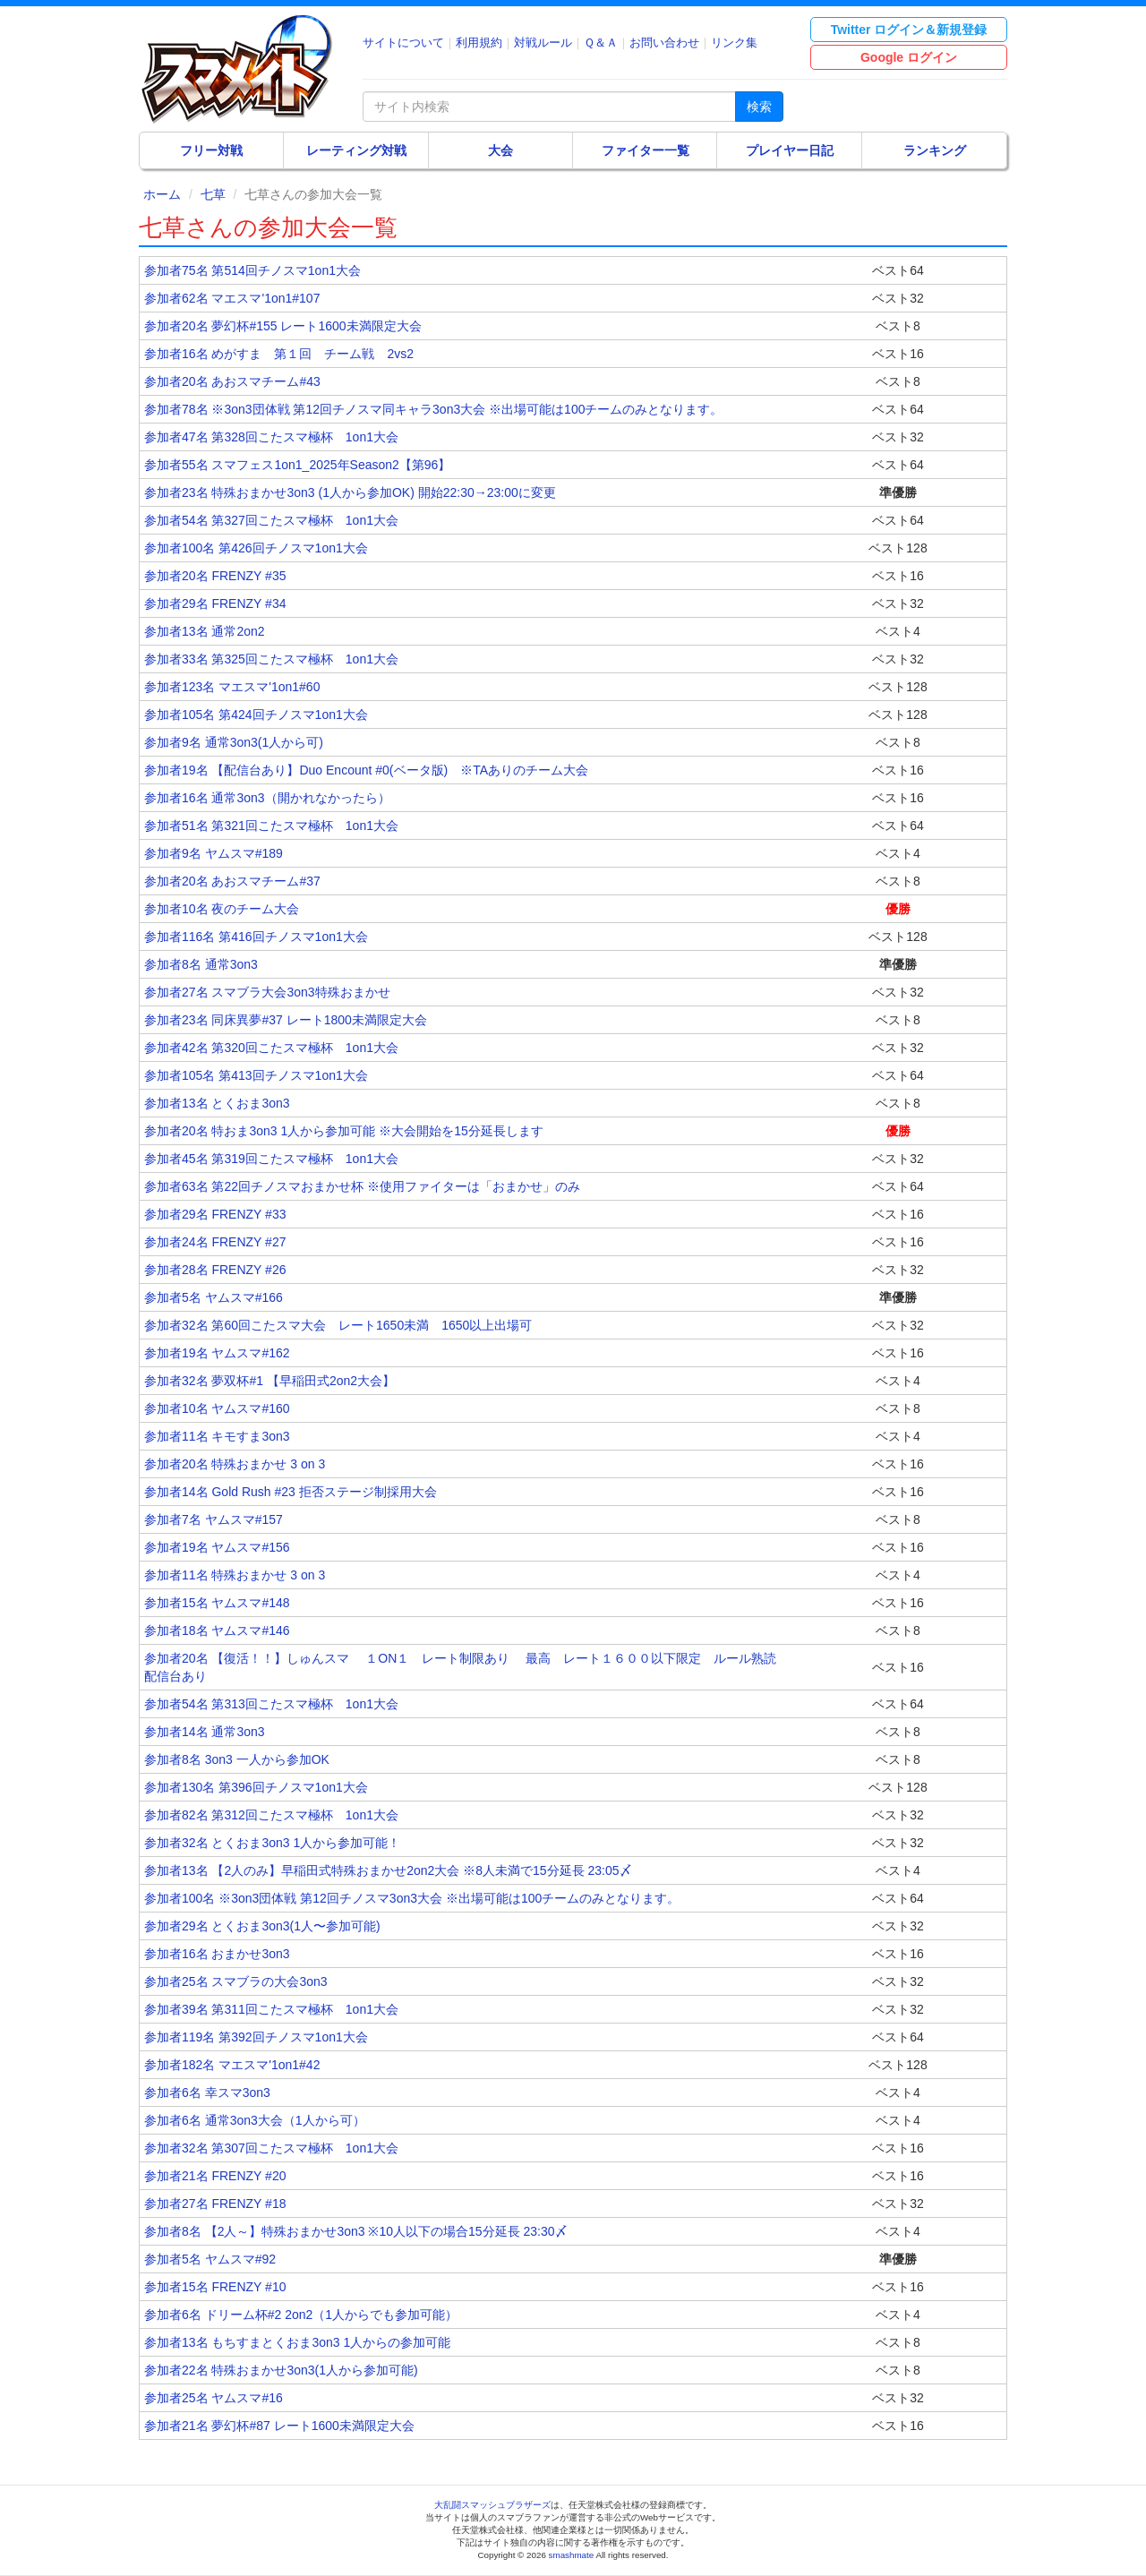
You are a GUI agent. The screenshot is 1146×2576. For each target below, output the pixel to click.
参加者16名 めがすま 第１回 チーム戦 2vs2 (279, 354)
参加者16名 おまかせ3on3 (217, 1954)
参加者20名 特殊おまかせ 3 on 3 (234, 1464)
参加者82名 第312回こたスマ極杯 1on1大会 (271, 1815)
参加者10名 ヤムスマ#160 (217, 1408)
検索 (759, 106)
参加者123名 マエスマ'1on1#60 (232, 687)
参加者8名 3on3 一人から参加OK (236, 1759)
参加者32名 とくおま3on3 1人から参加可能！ (272, 1843)
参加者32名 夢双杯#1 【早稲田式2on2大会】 (269, 1381)
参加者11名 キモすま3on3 (217, 1436)
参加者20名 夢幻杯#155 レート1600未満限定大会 (283, 326)
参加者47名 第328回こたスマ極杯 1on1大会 (271, 437)
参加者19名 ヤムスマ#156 (217, 1547)
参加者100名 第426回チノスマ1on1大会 (256, 548)
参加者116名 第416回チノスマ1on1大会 (256, 936)
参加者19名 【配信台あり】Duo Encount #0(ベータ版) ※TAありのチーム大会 (366, 770)
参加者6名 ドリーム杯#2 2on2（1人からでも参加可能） (301, 2314)
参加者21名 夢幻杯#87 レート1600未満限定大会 (279, 2425)
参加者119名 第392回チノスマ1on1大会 (256, 2037)
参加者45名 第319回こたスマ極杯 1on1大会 (271, 1158)
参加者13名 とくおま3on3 (217, 1103)
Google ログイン (908, 57)
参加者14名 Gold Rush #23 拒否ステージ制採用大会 (290, 1492)
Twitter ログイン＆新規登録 (909, 29)
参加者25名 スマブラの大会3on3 (236, 1981)
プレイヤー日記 (790, 150)
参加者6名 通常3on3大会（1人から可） (254, 2120)
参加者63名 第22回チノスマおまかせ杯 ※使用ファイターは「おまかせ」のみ (362, 1186)
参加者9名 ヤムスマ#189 (213, 853)
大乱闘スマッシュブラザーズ (492, 2505)
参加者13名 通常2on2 (204, 631)
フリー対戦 (211, 150)
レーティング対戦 (356, 150)
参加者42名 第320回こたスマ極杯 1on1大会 (271, 1047)
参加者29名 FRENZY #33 (215, 1214)
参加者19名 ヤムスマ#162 (217, 1353)
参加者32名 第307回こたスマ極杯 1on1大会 (271, 2148)
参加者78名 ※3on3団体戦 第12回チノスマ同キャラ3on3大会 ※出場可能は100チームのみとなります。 (433, 409)
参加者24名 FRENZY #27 (215, 1242)
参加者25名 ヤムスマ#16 (213, 2398)
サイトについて (403, 42)
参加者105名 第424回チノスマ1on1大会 (256, 714)
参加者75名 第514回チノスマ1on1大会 (252, 270)
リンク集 (734, 42)
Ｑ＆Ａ (601, 42)
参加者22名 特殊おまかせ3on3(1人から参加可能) (281, 2370)
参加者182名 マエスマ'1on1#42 (232, 2065)
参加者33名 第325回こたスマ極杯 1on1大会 (271, 659)
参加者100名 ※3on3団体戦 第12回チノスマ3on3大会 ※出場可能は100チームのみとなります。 (412, 1898)
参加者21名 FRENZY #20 (215, 2176)
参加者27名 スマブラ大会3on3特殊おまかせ (267, 992)
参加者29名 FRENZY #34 (215, 603)
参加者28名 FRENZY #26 (215, 1269)
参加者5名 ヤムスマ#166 (213, 1297)
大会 (500, 150)
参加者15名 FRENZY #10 (215, 2287)
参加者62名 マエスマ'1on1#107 (232, 298)
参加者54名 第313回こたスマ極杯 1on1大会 (271, 1704)
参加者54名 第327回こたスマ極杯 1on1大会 (271, 520)
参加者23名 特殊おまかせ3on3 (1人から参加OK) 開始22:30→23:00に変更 (350, 492)
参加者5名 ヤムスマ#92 (210, 2259)
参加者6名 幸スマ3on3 (207, 2092)
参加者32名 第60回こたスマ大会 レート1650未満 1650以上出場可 (338, 1325)
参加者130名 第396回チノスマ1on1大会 (256, 1787)
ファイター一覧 (645, 150)
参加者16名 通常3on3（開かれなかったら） (267, 798)
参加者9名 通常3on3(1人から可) (233, 742)
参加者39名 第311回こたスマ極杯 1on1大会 (271, 2009)
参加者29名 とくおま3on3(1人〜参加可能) (262, 1926)
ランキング (934, 150)
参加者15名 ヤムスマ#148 (217, 1603)
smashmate (571, 2555)
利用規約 (479, 42)
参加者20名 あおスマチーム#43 (232, 381)
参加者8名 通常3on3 (201, 964)
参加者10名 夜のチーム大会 (221, 909)
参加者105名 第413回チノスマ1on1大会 (256, 1075)
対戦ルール (543, 42)
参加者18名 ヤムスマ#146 (217, 1630)
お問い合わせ (664, 42)
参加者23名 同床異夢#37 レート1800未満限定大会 (285, 1020)
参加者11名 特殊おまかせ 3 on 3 (234, 1575)
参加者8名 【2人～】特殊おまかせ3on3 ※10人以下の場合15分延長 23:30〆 (356, 2231)
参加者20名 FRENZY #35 (215, 576)
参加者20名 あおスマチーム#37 (232, 881)
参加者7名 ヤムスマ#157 (213, 1519)
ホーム (162, 194)
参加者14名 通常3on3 (204, 1731)
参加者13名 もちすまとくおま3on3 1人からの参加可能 (297, 2342)
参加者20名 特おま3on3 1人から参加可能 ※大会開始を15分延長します (343, 1131)
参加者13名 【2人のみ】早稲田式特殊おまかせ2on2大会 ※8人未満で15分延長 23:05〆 (388, 1870)
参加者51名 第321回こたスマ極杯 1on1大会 (271, 825)
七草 (213, 194)
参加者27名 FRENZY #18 (215, 2203)
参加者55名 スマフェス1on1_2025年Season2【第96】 (297, 465)
